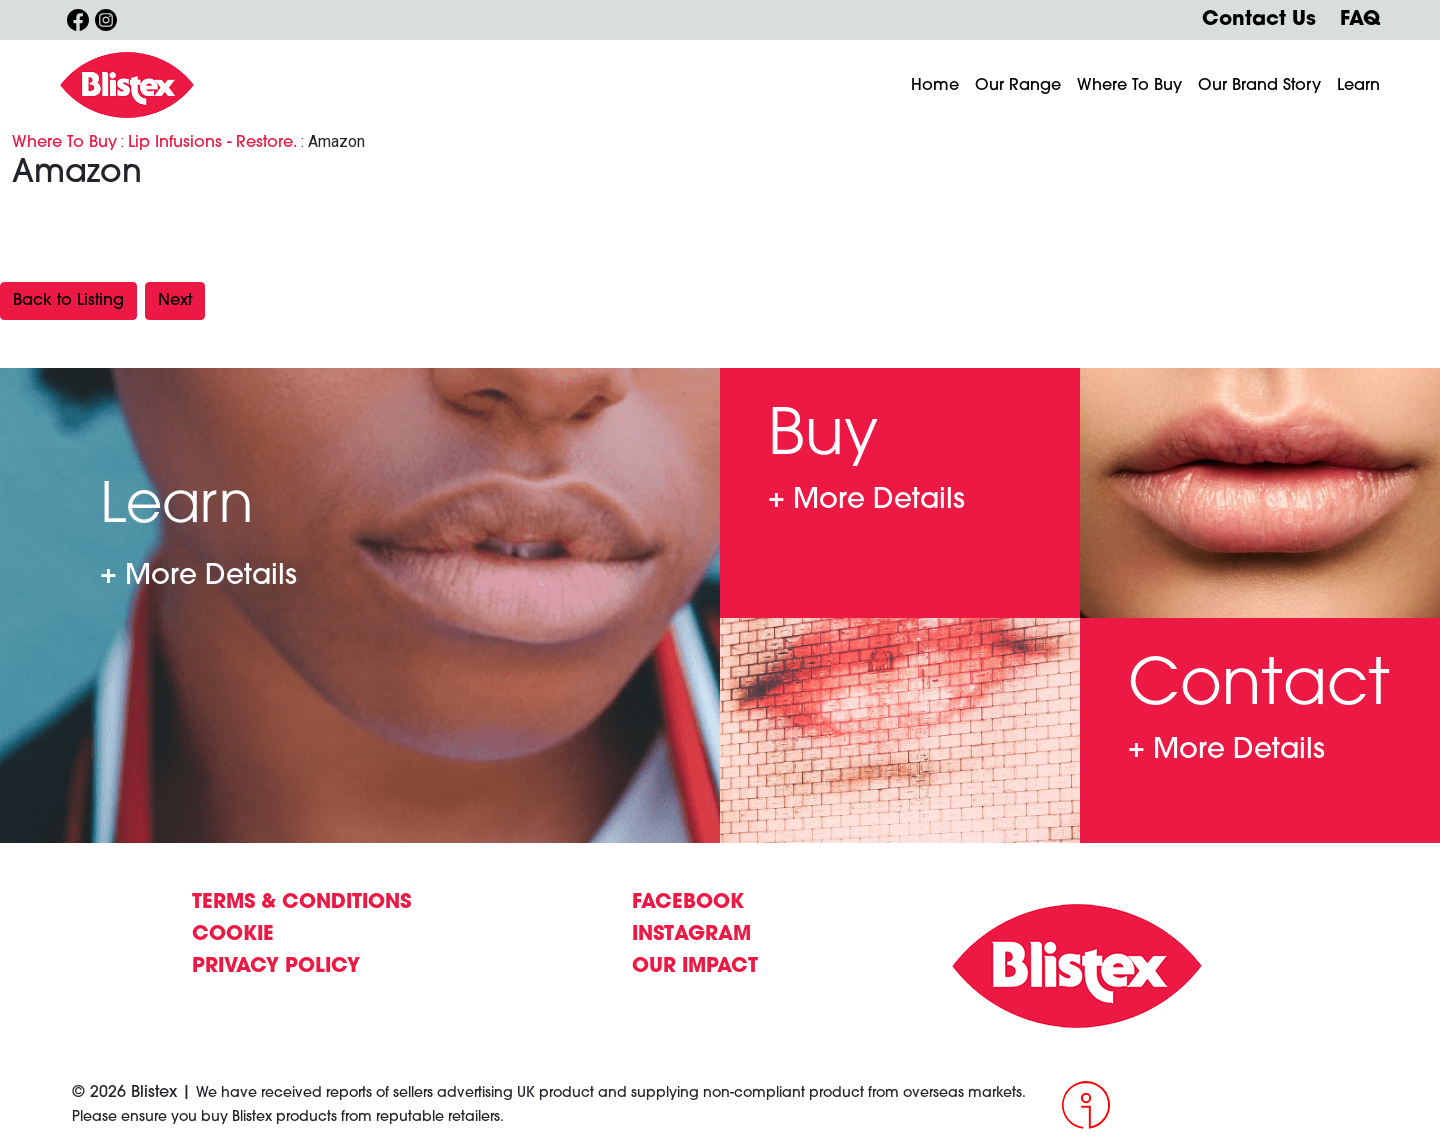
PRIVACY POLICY (276, 967)
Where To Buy (1129, 86)
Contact (1226, 752)
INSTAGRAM (691, 935)
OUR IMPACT (695, 967)
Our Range (1018, 86)
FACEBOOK (688, 903)
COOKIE (233, 935)
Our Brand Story (1259, 86)
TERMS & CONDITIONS (301, 903)
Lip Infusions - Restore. (212, 143)
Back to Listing (68, 301)
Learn (1358, 86)
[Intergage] (1215, 1105)
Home (935, 86)
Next (175, 301)
